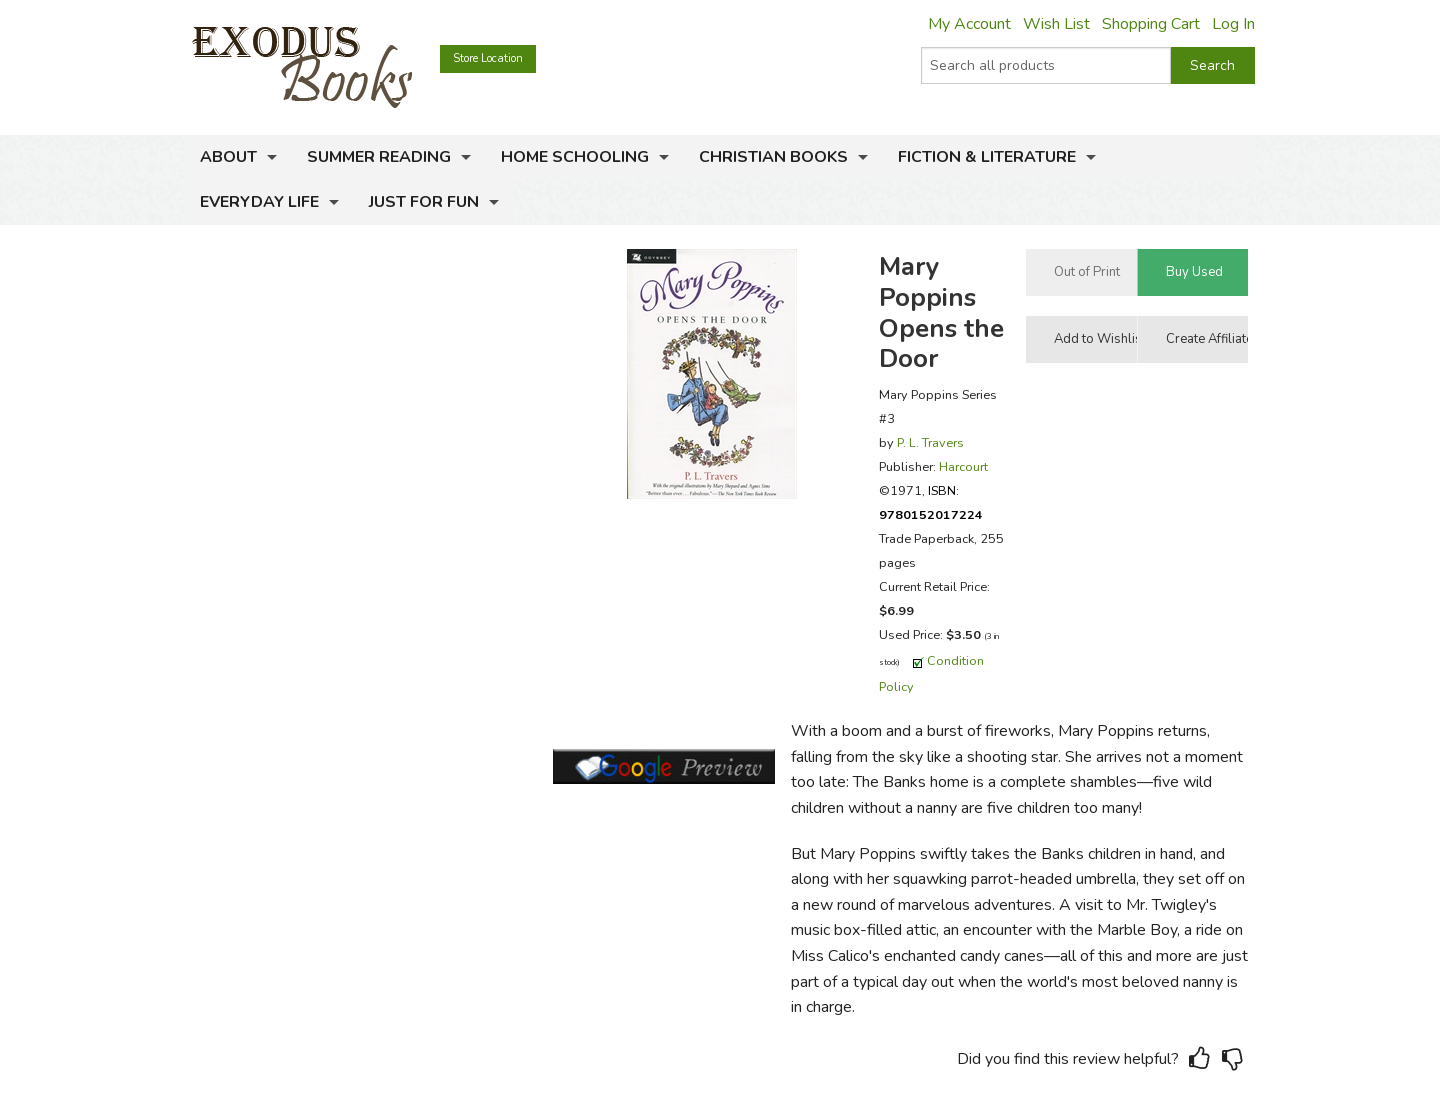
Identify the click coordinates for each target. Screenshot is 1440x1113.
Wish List (1056, 24)
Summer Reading (379, 157)
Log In (1233, 24)
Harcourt (963, 466)
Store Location (488, 58)
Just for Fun (424, 202)
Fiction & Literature (987, 157)
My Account (969, 24)
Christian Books (773, 157)
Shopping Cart (1151, 24)
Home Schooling (575, 157)
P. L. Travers (930, 442)
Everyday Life (259, 202)
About (228, 157)
